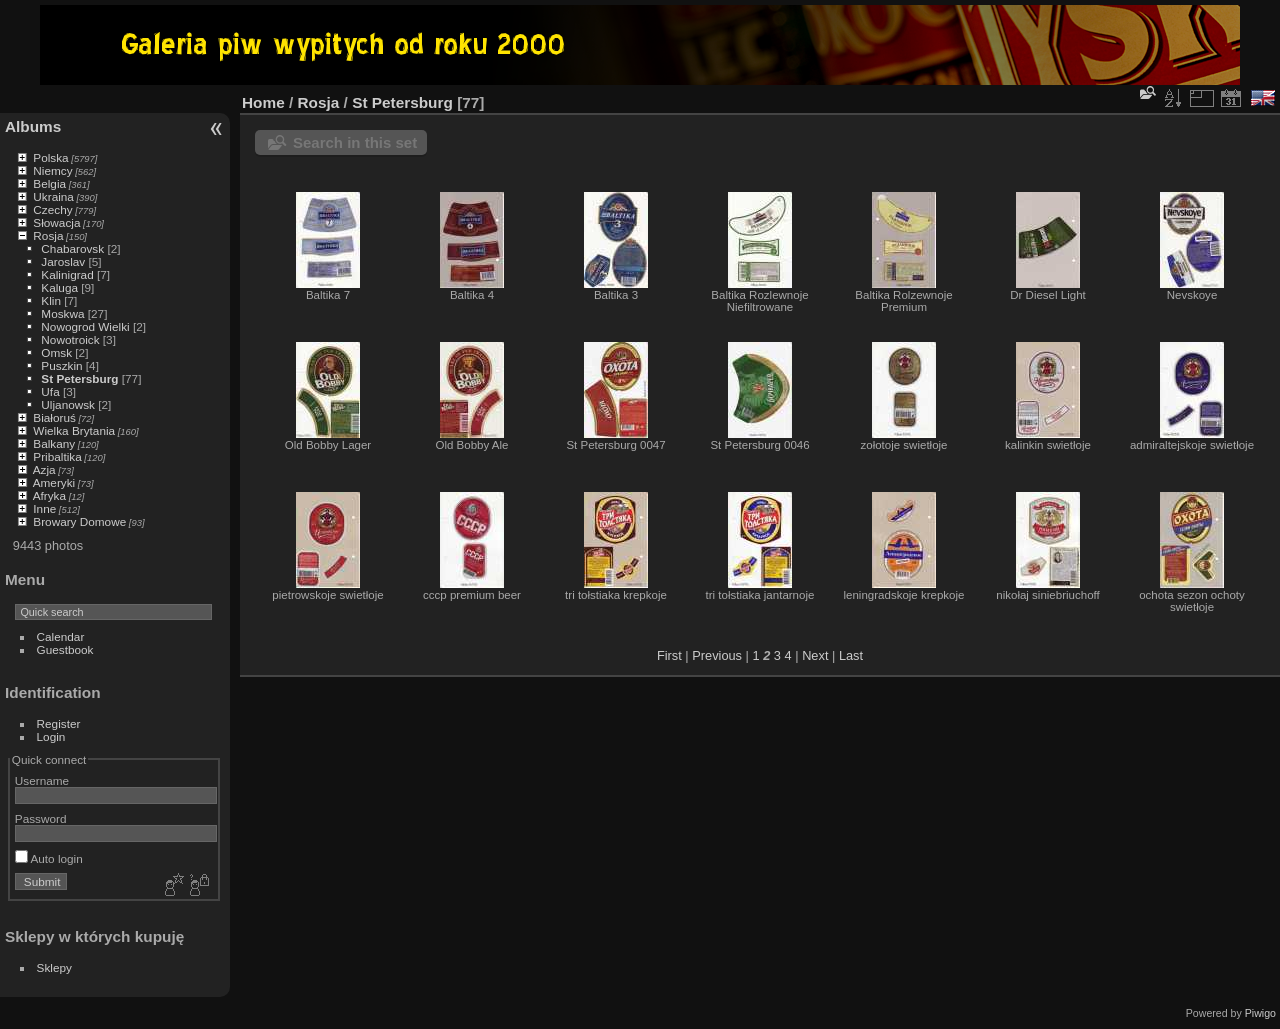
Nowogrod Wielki (85, 326)
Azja (44, 469)
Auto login (49, 858)
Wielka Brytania (74, 430)
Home (263, 102)
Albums (33, 126)
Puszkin (61, 365)
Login (51, 736)
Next (815, 655)
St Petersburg (79, 378)
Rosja (48, 235)
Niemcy (52, 170)
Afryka (49, 495)
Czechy (52, 209)
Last (851, 655)
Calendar (61, 636)
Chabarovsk (72, 248)
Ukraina (53, 196)
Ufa (50, 391)
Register (59, 723)
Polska (50, 157)
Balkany (54, 443)
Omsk (56, 352)
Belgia (49, 183)
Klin (51, 300)
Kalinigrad (67, 274)
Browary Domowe (79, 521)
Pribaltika (57, 456)
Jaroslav (63, 261)
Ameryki (54, 482)
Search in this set (355, 142)
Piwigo (1260, 1013)
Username (42, 780)
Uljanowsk (68, 404)
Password (41, 818)
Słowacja (56, 222)
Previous (717, 655)
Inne (44, 508)
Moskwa (62, 313)
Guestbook (65, 649)
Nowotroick (70, 339)
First (669, 655)
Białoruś (54, 417)
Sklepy (54, 967)
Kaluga (59, 287)
